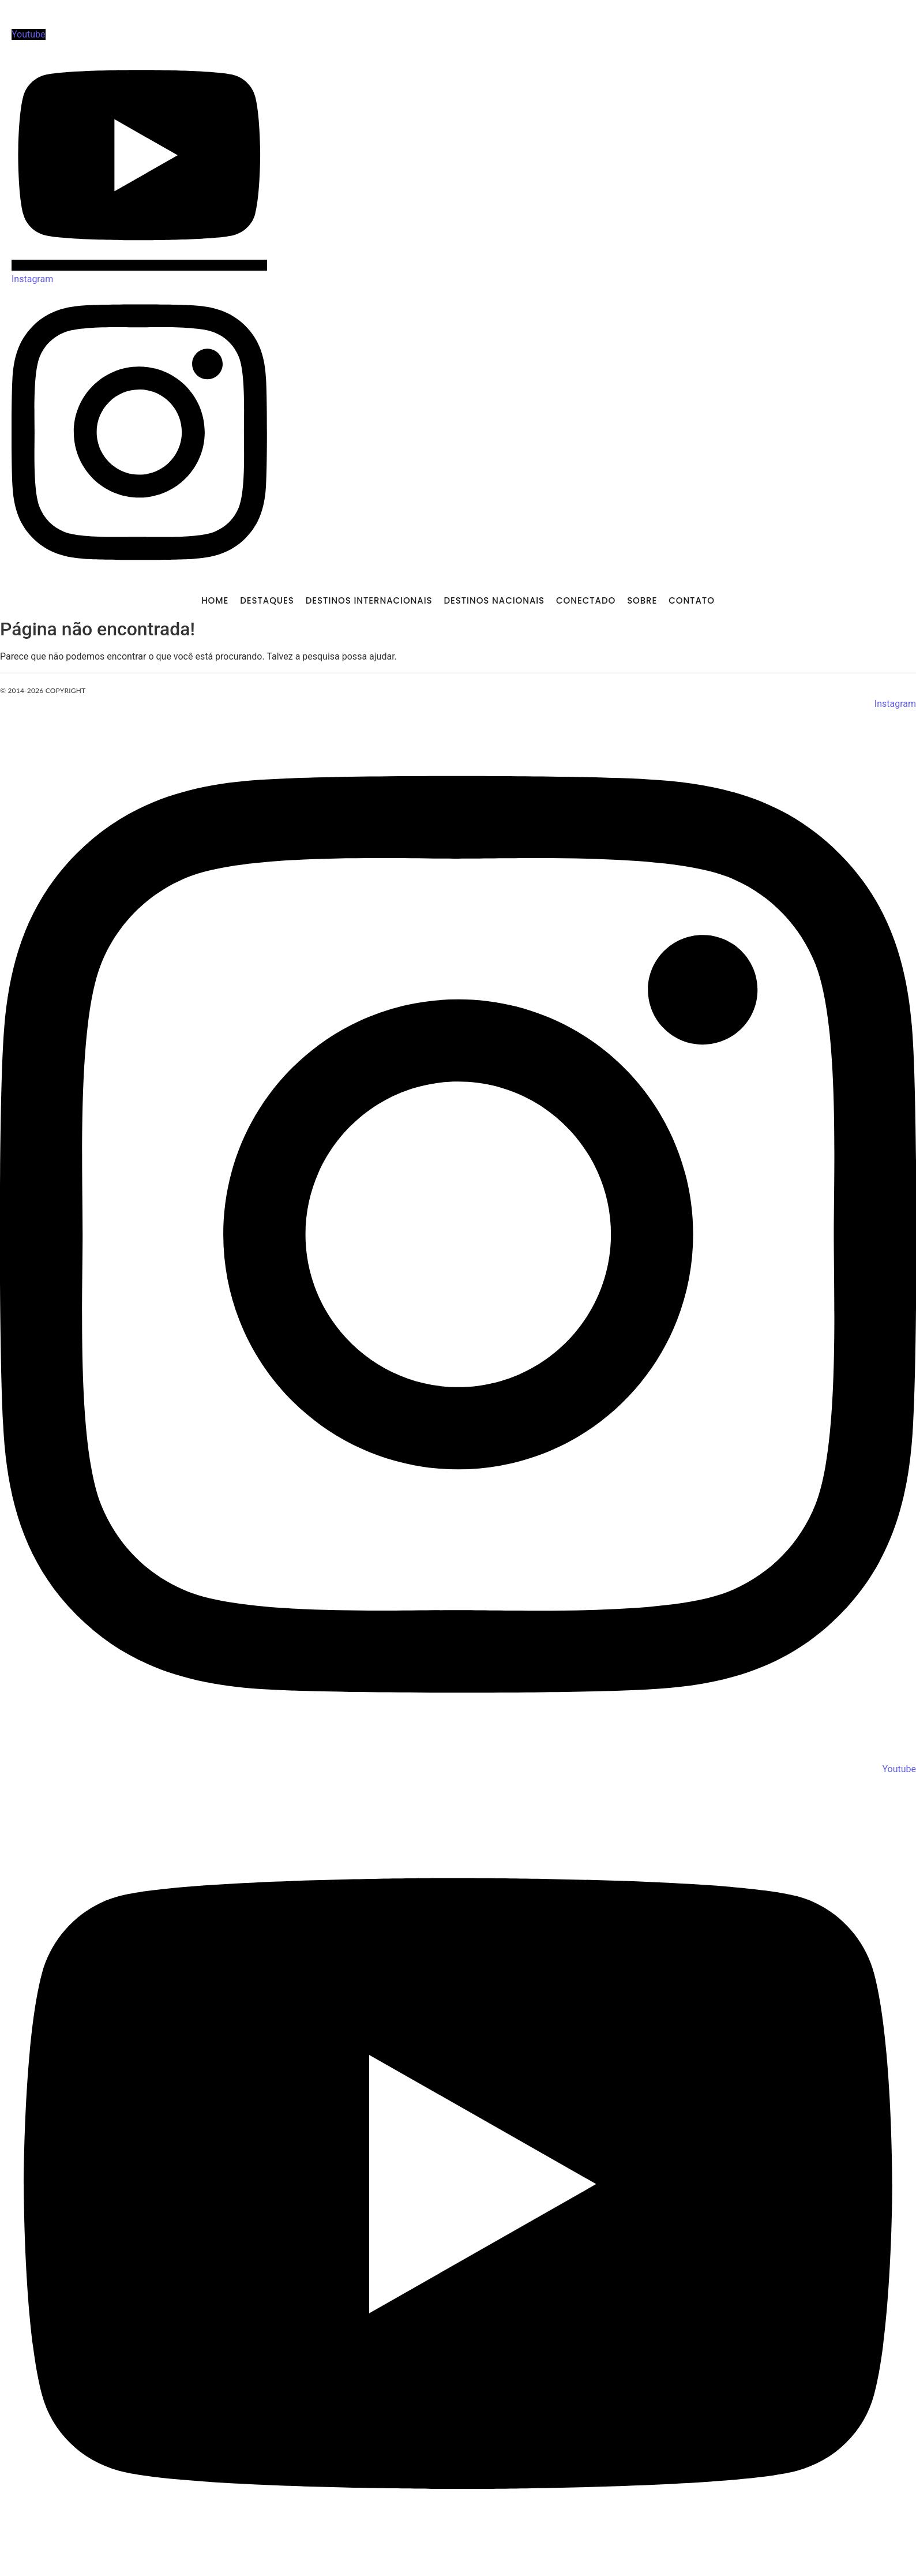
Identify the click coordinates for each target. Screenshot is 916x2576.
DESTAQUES (267, 600)
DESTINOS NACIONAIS (494, 600)
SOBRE (642, 600)
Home (214, 600)
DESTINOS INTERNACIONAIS (369, 600)
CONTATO (692, 600)
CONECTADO (585, 600)
